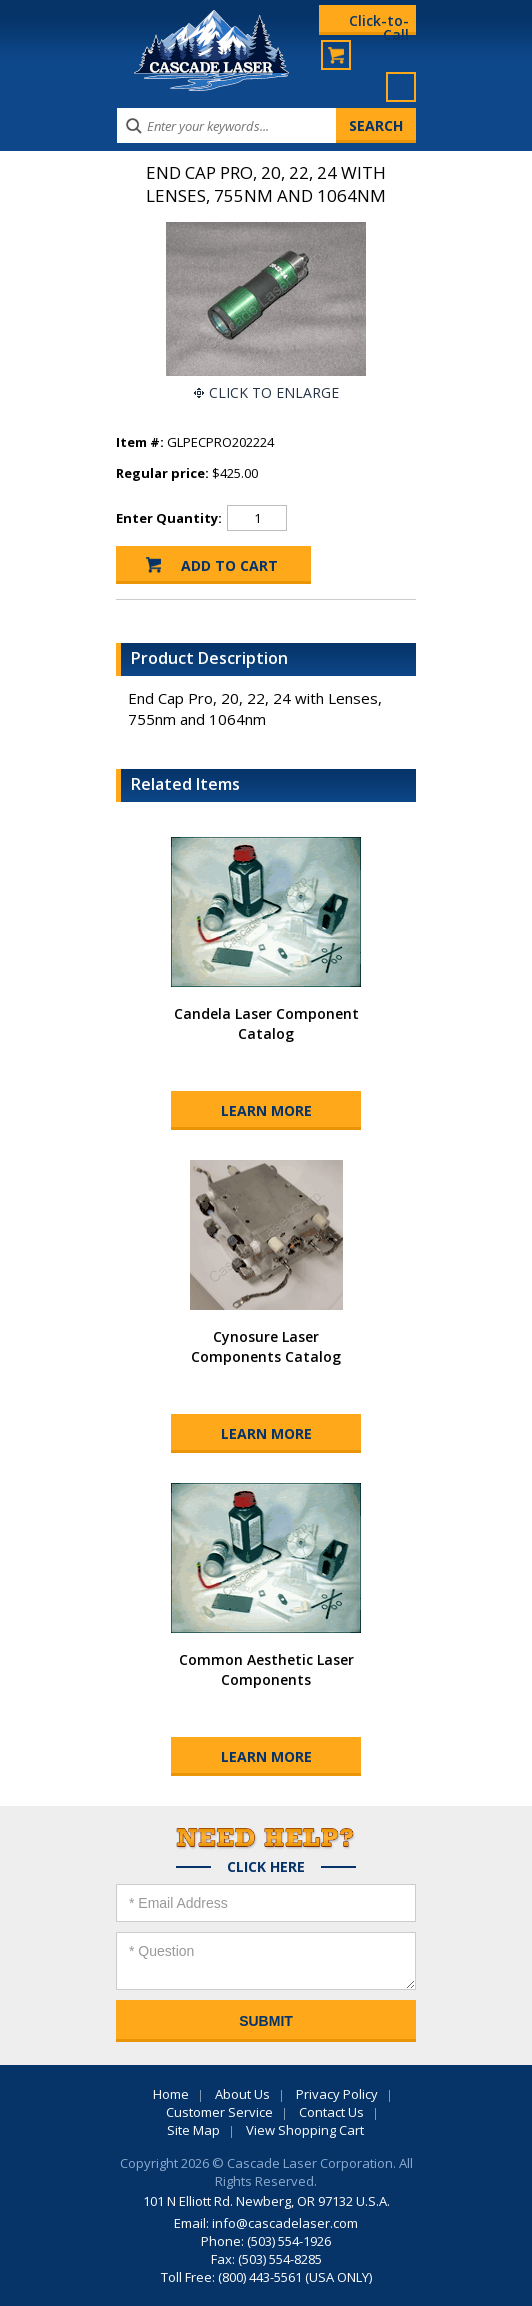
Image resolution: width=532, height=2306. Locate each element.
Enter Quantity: (169, 518)
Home (171, 2094)
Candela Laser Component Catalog (266, 1023)
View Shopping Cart (305, 2130)
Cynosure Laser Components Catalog (266, 1346)
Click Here (266, 1867)
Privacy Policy (337, 2094)
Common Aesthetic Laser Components (266, 1669)
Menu (401, 87)
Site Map (193, 2130)
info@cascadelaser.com (285, 2223)
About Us (242, 2094)
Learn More (266, 1110)
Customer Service (219, 2112)
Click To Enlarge (274, 392)
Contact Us (331, 2112)
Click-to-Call (379, 23)
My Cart (336, 55)
